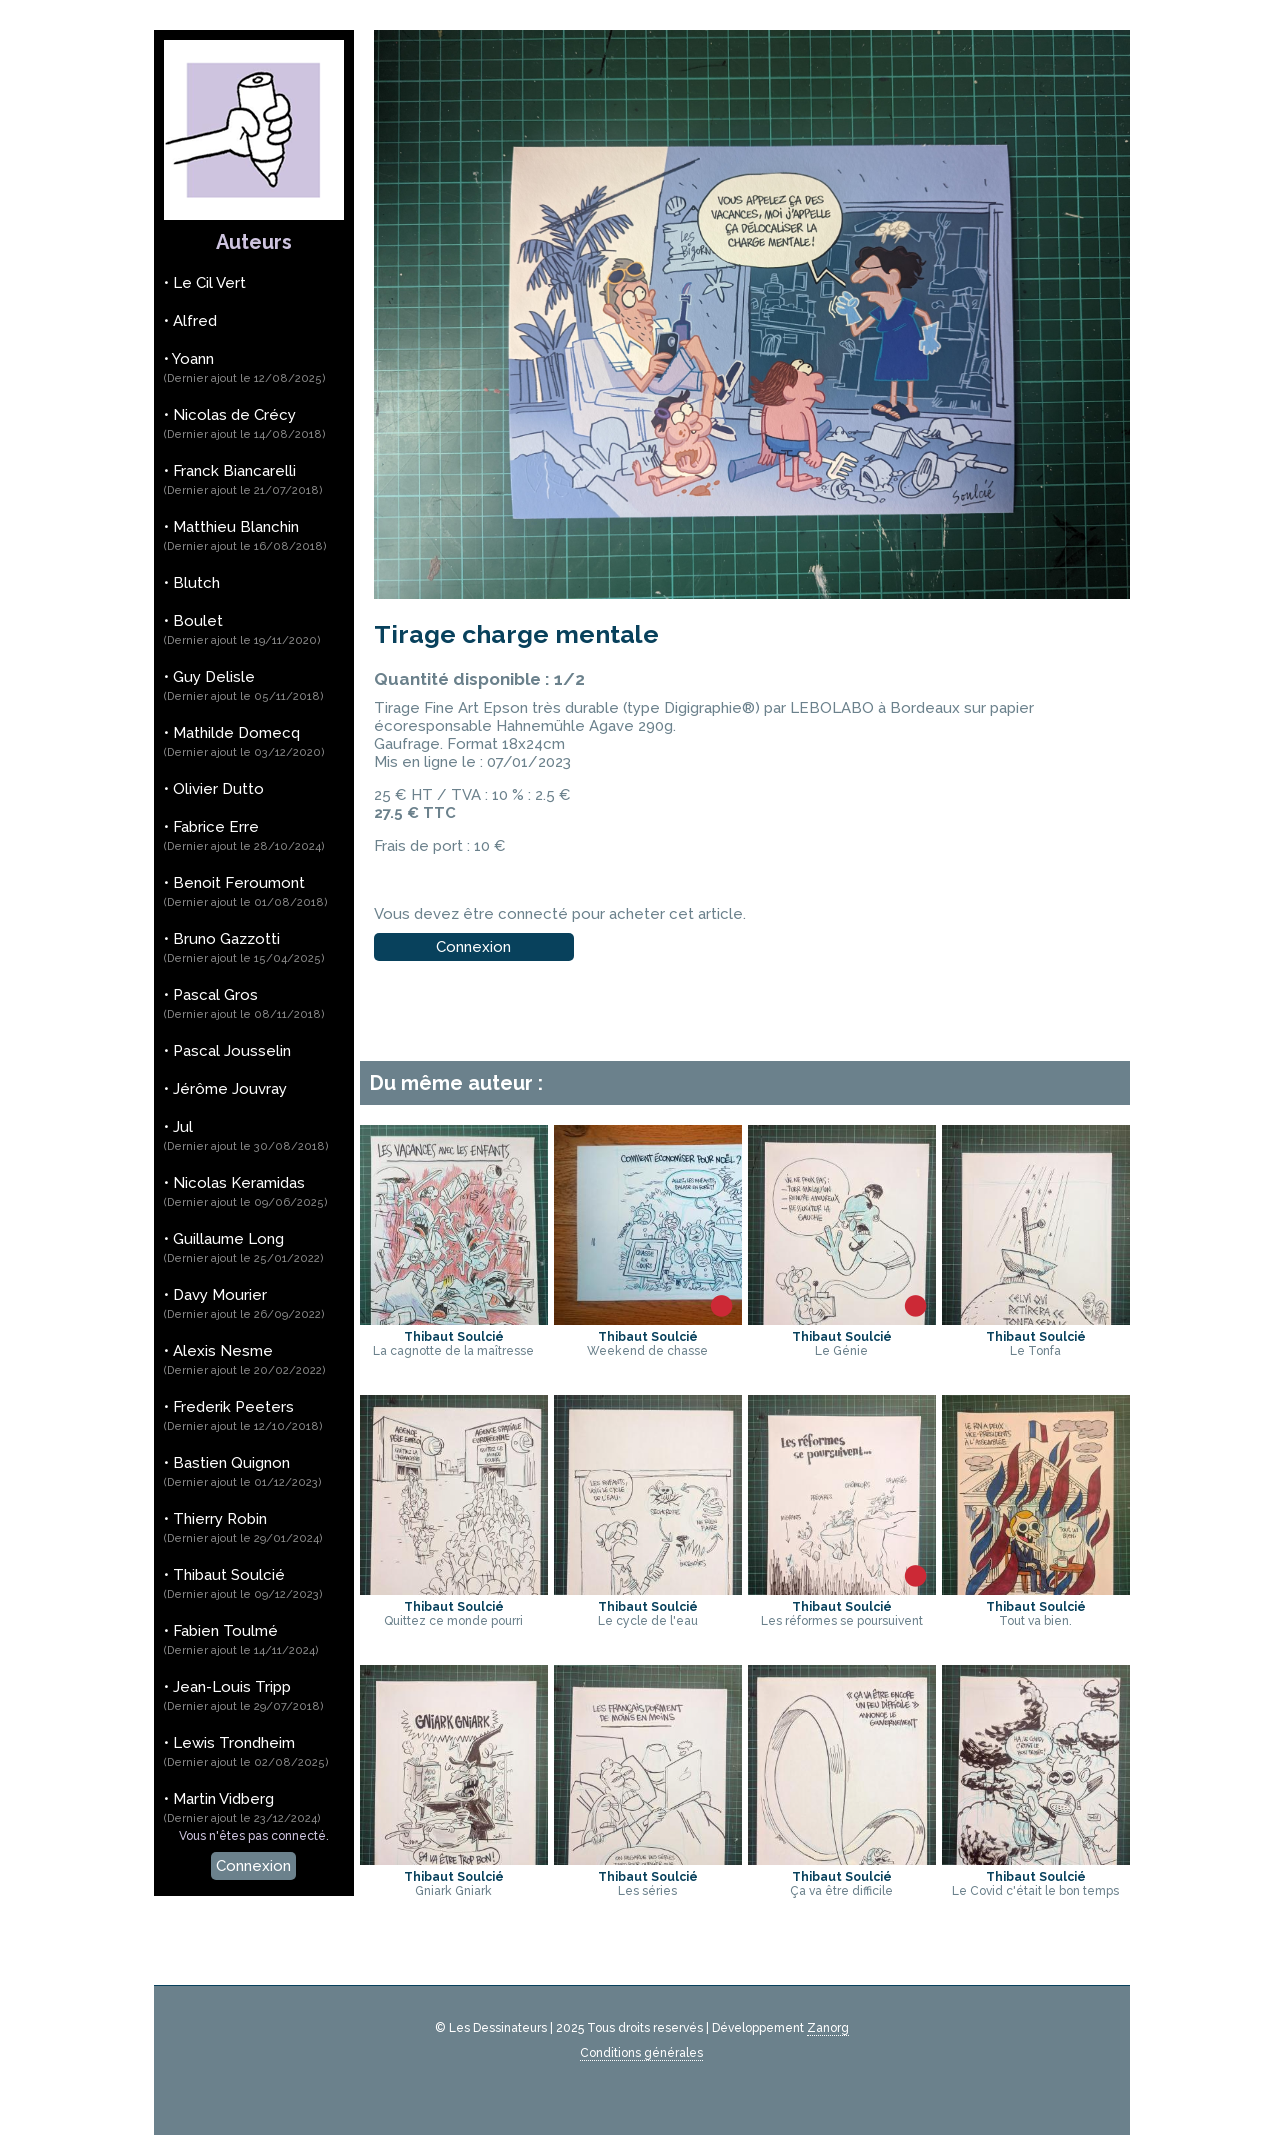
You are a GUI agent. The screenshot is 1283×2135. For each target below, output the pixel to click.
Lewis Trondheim (246, 1751)
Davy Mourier (244, 1303)
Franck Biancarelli (243, 479)
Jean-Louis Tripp (244, 1695)
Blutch (196, 583)
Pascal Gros (244, 1003)
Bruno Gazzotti (244, 947)
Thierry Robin (243, 1527)
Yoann (245, 367)
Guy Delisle (244, 685)
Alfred (195, 321)
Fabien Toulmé (241, 1639)
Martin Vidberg (242, 1807)
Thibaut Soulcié (243, 1583)
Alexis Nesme (245, 1359)
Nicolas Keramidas (246, 1191)
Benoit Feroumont (246, 891)
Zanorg (828, 2028)
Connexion (253, 1866)
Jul (246, 1135)
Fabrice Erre (244, 835)
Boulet (242, 629)
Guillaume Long (244, 1247)
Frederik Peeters (243, 1415)
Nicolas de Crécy (245, 423)
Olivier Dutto (218, 789)
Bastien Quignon (243, 1471)
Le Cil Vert (209, 283)
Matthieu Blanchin (245, 535)
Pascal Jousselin (232, 1051)
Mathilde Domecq (244, 741)
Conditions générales (641, 2053)
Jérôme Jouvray (230, 1089)
